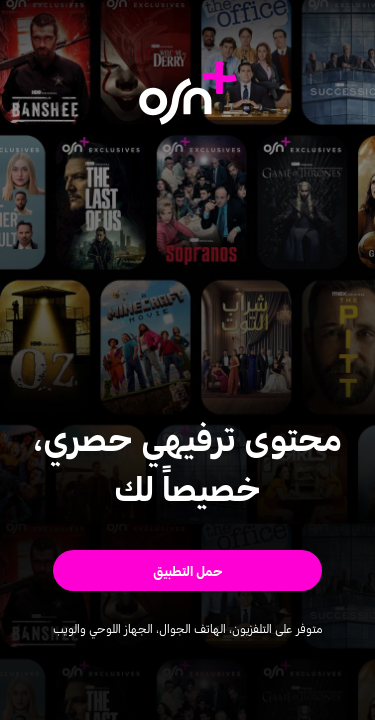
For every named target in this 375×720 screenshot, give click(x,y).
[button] (187, 570)
